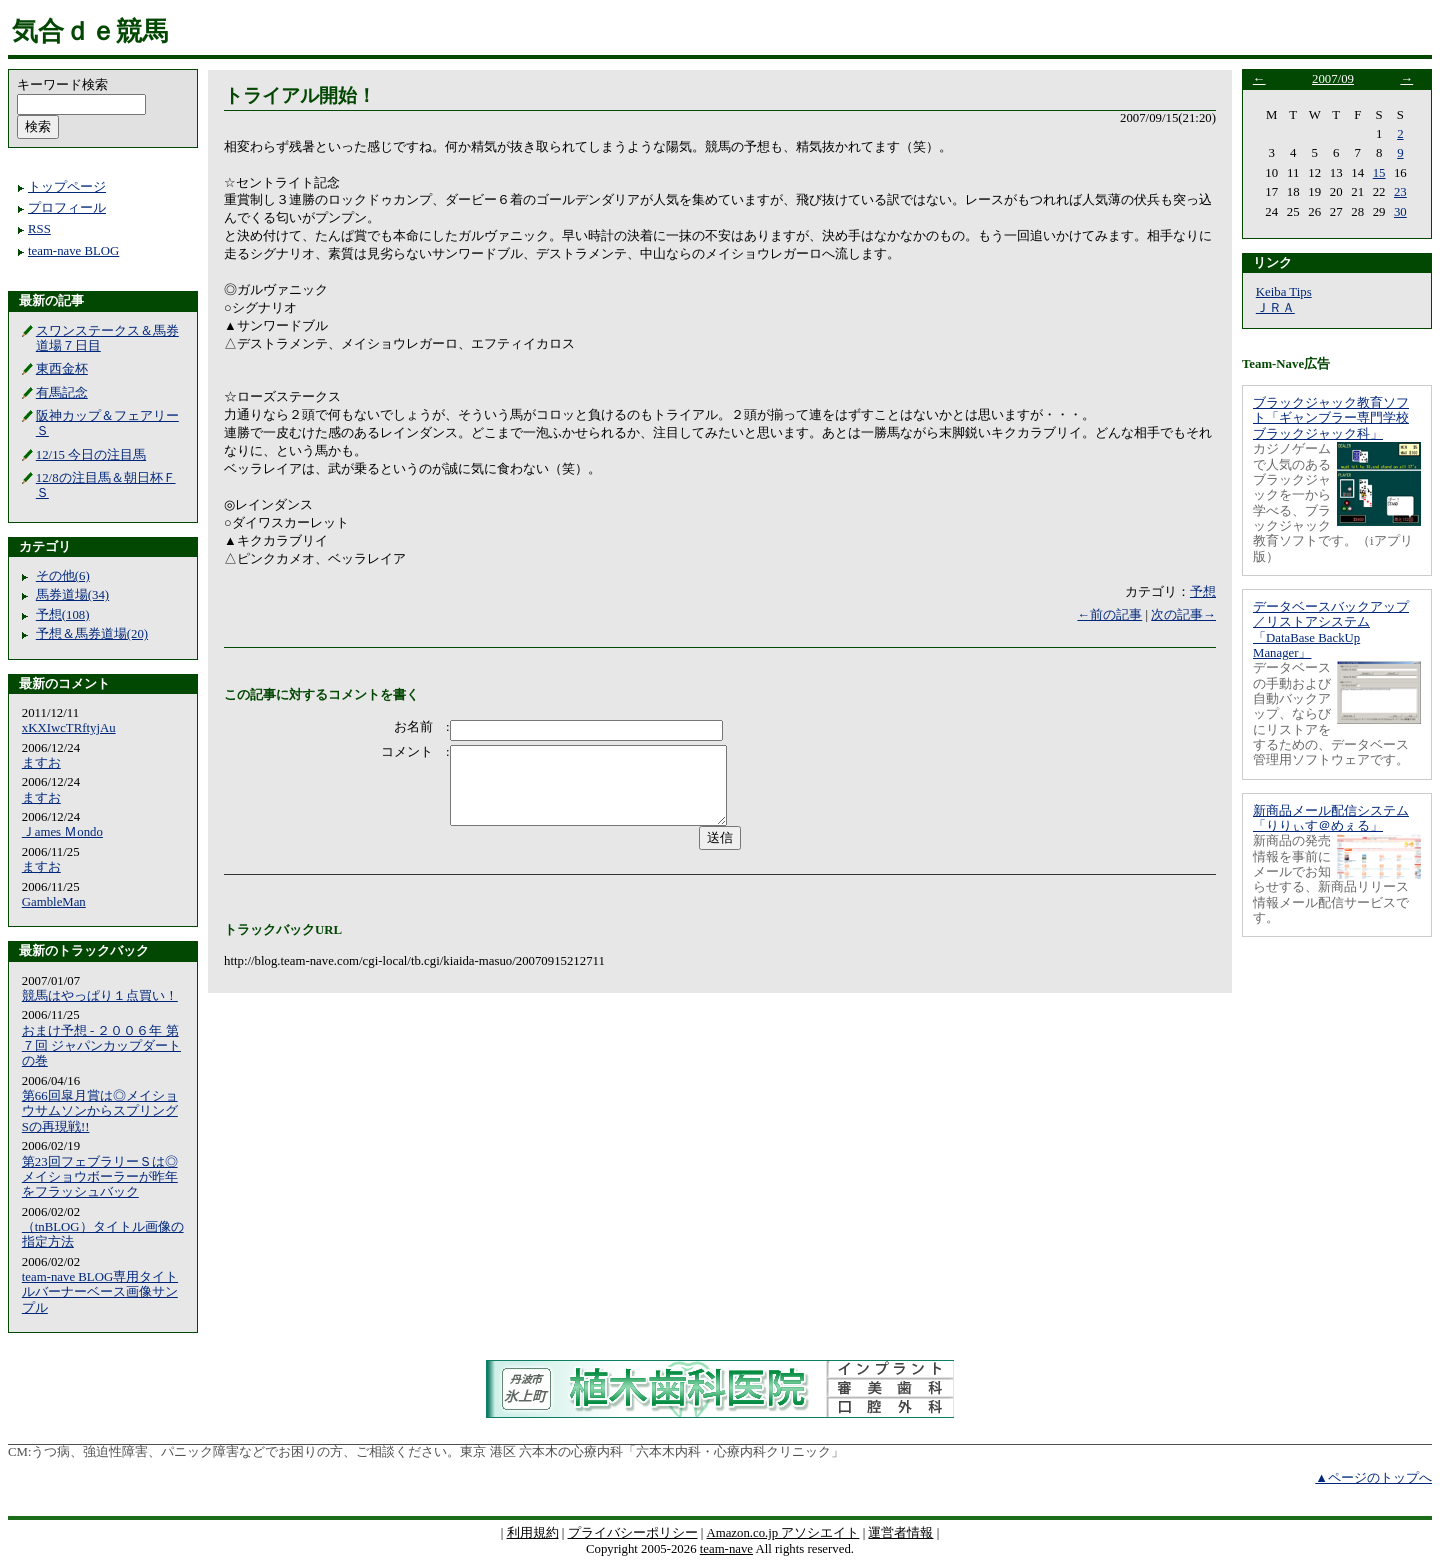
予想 (1203, 592)
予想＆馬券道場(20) (92, 634)
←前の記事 (1109, 615)
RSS (39, 229)
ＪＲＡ (1275, 308)
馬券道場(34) (72, 595)
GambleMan (54, 902)
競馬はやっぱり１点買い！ (100, 996)
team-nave (726, 1549)
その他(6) (63, 576)
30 (1400, 212)
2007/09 (1333, 79)
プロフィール (67, 208)
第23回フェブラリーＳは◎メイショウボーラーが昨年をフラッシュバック (100, 1177)
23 (1400, 192)
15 (1379, 173)
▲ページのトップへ (1373, 1478)
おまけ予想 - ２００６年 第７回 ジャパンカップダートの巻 (101, 1046)
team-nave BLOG (73, 251)
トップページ (67, 187)
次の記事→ (1183, 615)
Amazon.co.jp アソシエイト (782, 1533)
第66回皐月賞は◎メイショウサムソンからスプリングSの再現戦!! (100, 1111)
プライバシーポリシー (633, 1533)
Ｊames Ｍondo (62, 832)
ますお (41, 763)
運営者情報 (900, 1533)
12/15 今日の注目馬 (91, 455)
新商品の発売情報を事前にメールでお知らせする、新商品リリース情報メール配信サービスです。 (1331, 879)
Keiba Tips (1284, 292)
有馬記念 (62, 393)
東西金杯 (62, 369)
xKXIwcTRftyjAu (69, 728)
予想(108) (63, 615)
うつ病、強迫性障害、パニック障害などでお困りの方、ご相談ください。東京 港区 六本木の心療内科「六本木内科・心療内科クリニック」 (437, 1452)
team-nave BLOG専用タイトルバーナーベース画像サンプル (100, 1292)
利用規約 (533, 1533)
